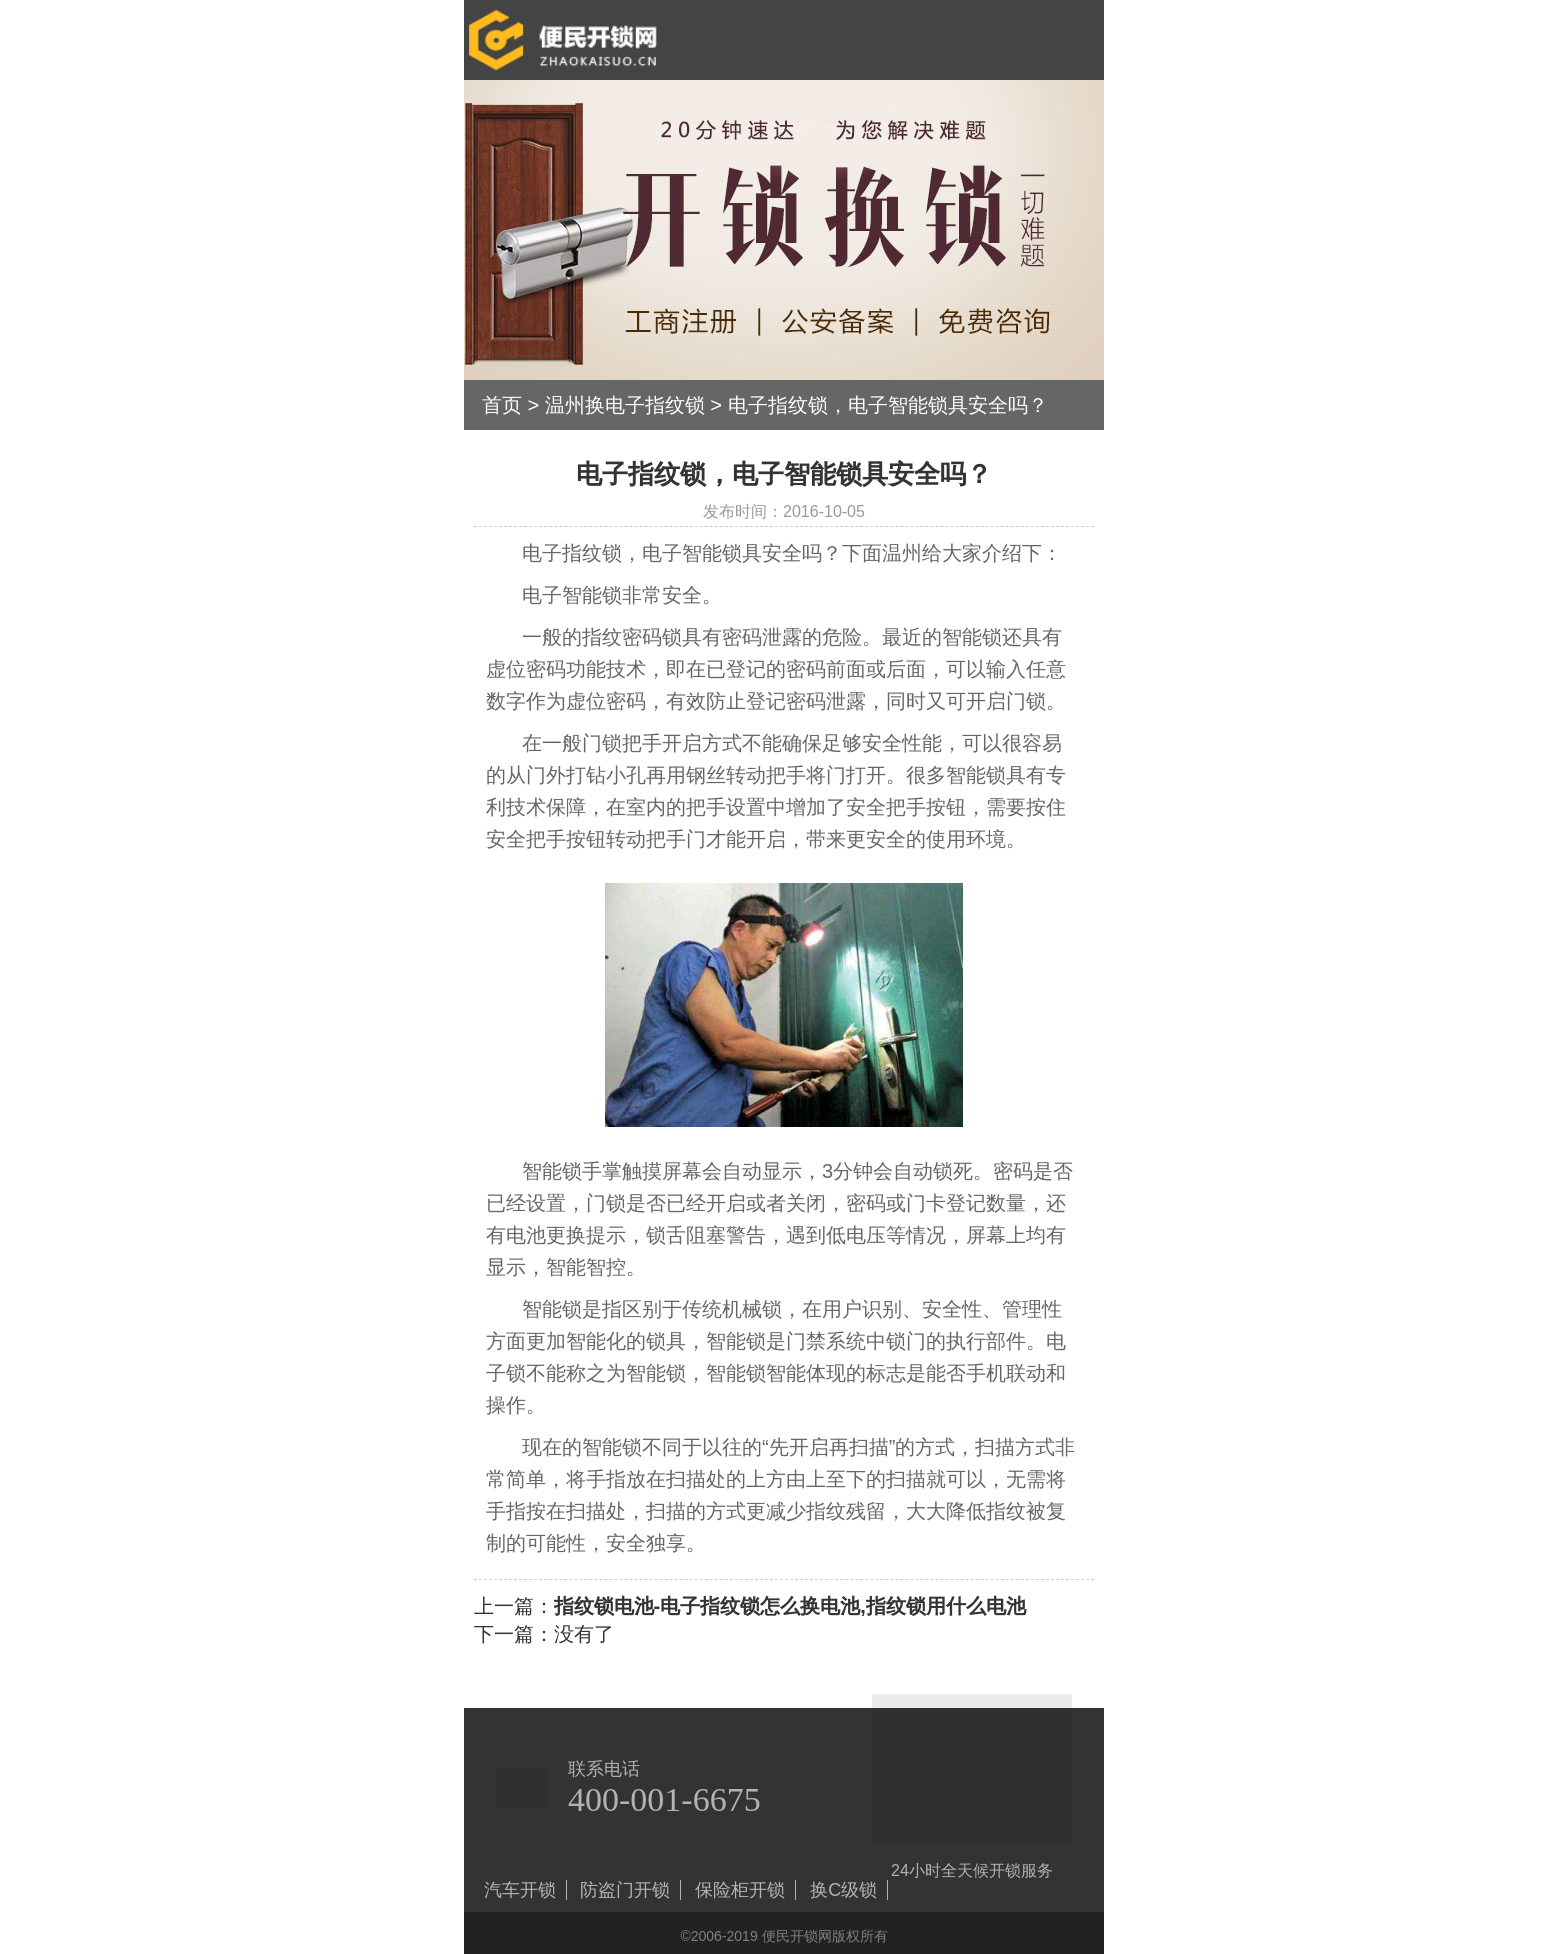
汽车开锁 (520, 1890)
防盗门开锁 (625, 1890)
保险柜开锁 (740, 1890)
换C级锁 (843, 1890)
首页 (502, 405)
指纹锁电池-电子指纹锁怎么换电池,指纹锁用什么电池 (790, 1606)
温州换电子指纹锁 (625, 405)
